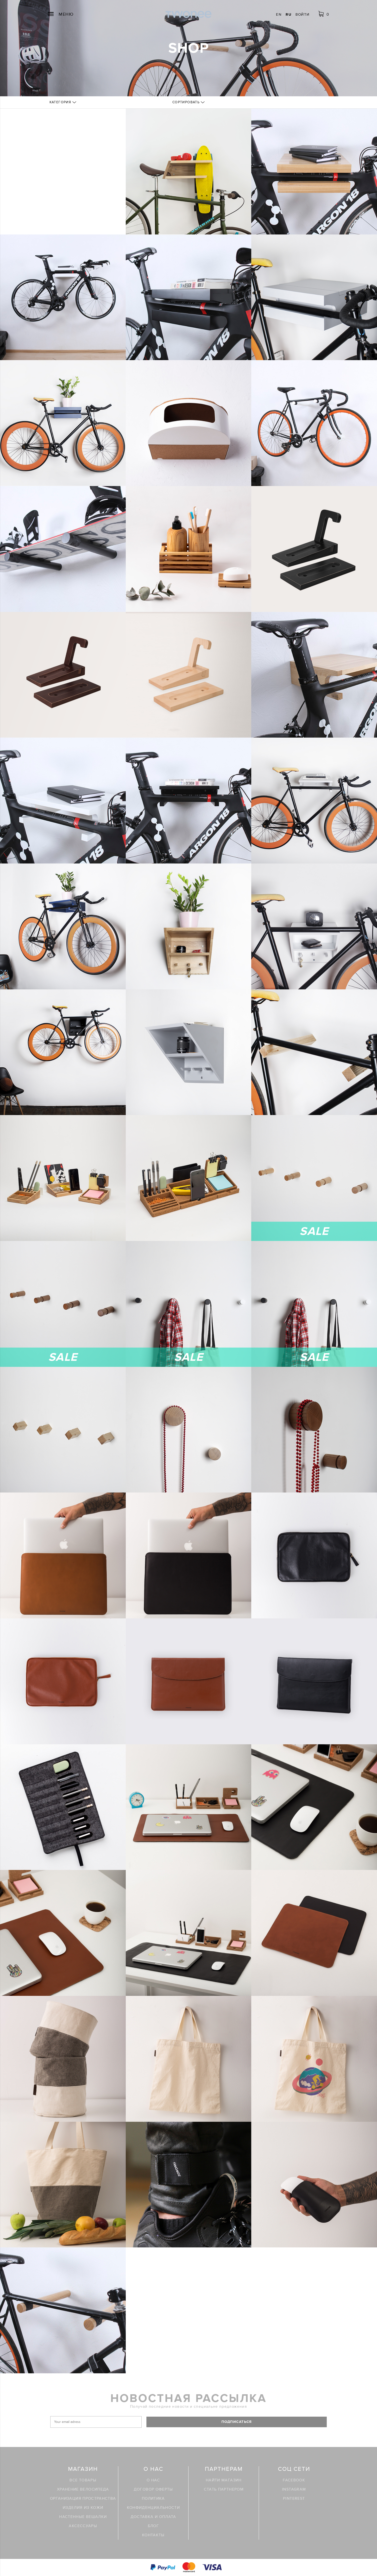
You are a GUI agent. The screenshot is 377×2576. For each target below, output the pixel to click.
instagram (294, 2489)
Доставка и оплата (153, 2517)
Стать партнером (224, 2489)
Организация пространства (83, 2498)
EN (279, 14)
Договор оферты (153, 2489)
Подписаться (237, 2422)
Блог (153, 2526)
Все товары (82, 2480)
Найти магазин (224, 2480)
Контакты (153, 2535)
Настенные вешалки (83, 2517)
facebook (294, 2480)
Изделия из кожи (83, 2507)
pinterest (294, 2498)
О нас (153, 2480)
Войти (302, 14)
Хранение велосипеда (83, 2489)
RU (288, 14)
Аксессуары (83, 2526)
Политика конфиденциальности (153, 2503)
